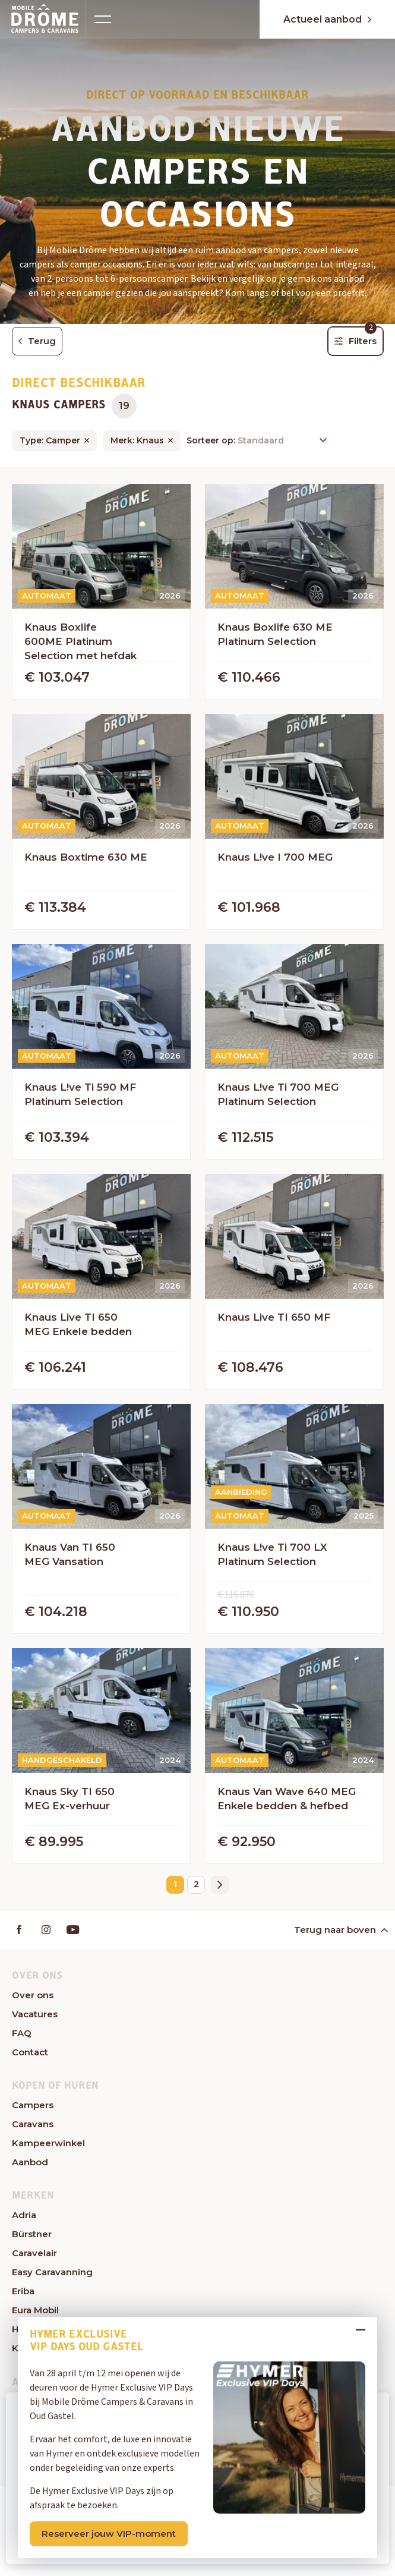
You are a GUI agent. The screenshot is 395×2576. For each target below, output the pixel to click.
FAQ (21, 2033)
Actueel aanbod (327, 19)
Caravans (32, 2124)
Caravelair (34, 2253)
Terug (37, 341)
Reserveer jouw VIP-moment (109, 2533)
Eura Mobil (35, 2310)
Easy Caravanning (52, 2272)
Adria (24, 2215)
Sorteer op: (212, 440)
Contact (30, 2052)
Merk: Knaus (137, 440)
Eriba (23, 2291)
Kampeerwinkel (48, 2143)
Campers (32, 2105)
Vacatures (35, 2014)
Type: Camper (50, 440)
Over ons (32, 1995)
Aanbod (30, 2162)
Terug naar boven (340, 1929)
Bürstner (32, 2234)
